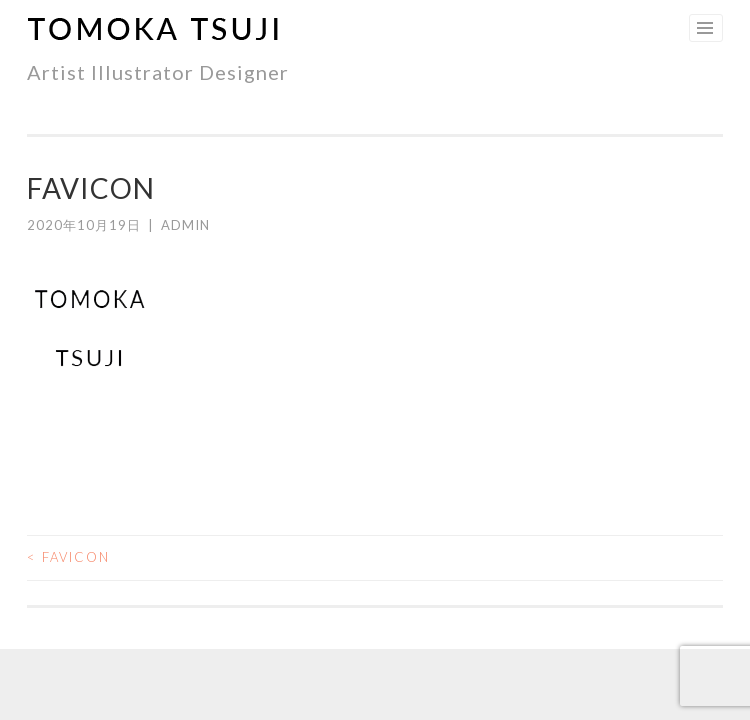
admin (185, 225)
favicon (68, 557)
